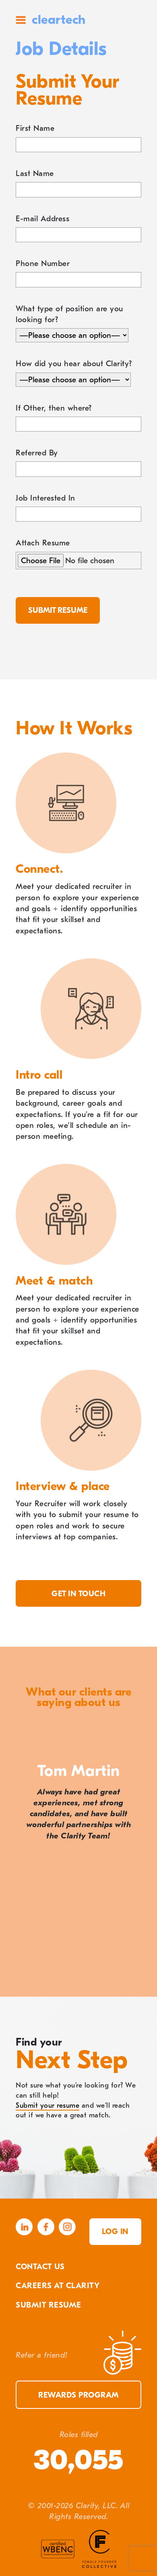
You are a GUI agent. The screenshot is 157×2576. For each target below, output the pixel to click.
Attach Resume (43, 542)
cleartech (59, 19)
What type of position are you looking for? (69, 314)
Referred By (37, 452)
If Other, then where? (54, 408)
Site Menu (21, 20)
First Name (35, 128)
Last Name (35, 173)
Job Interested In (45, 498)
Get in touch (78, 1593)
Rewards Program (78, 2395)
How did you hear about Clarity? (74, 363)
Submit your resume (47, 2105)
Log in (115, 2231)
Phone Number (43, 263)
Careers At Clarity (57, 2285)
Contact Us (40, 2266)
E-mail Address (42, 218)
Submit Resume (48, 2305)
